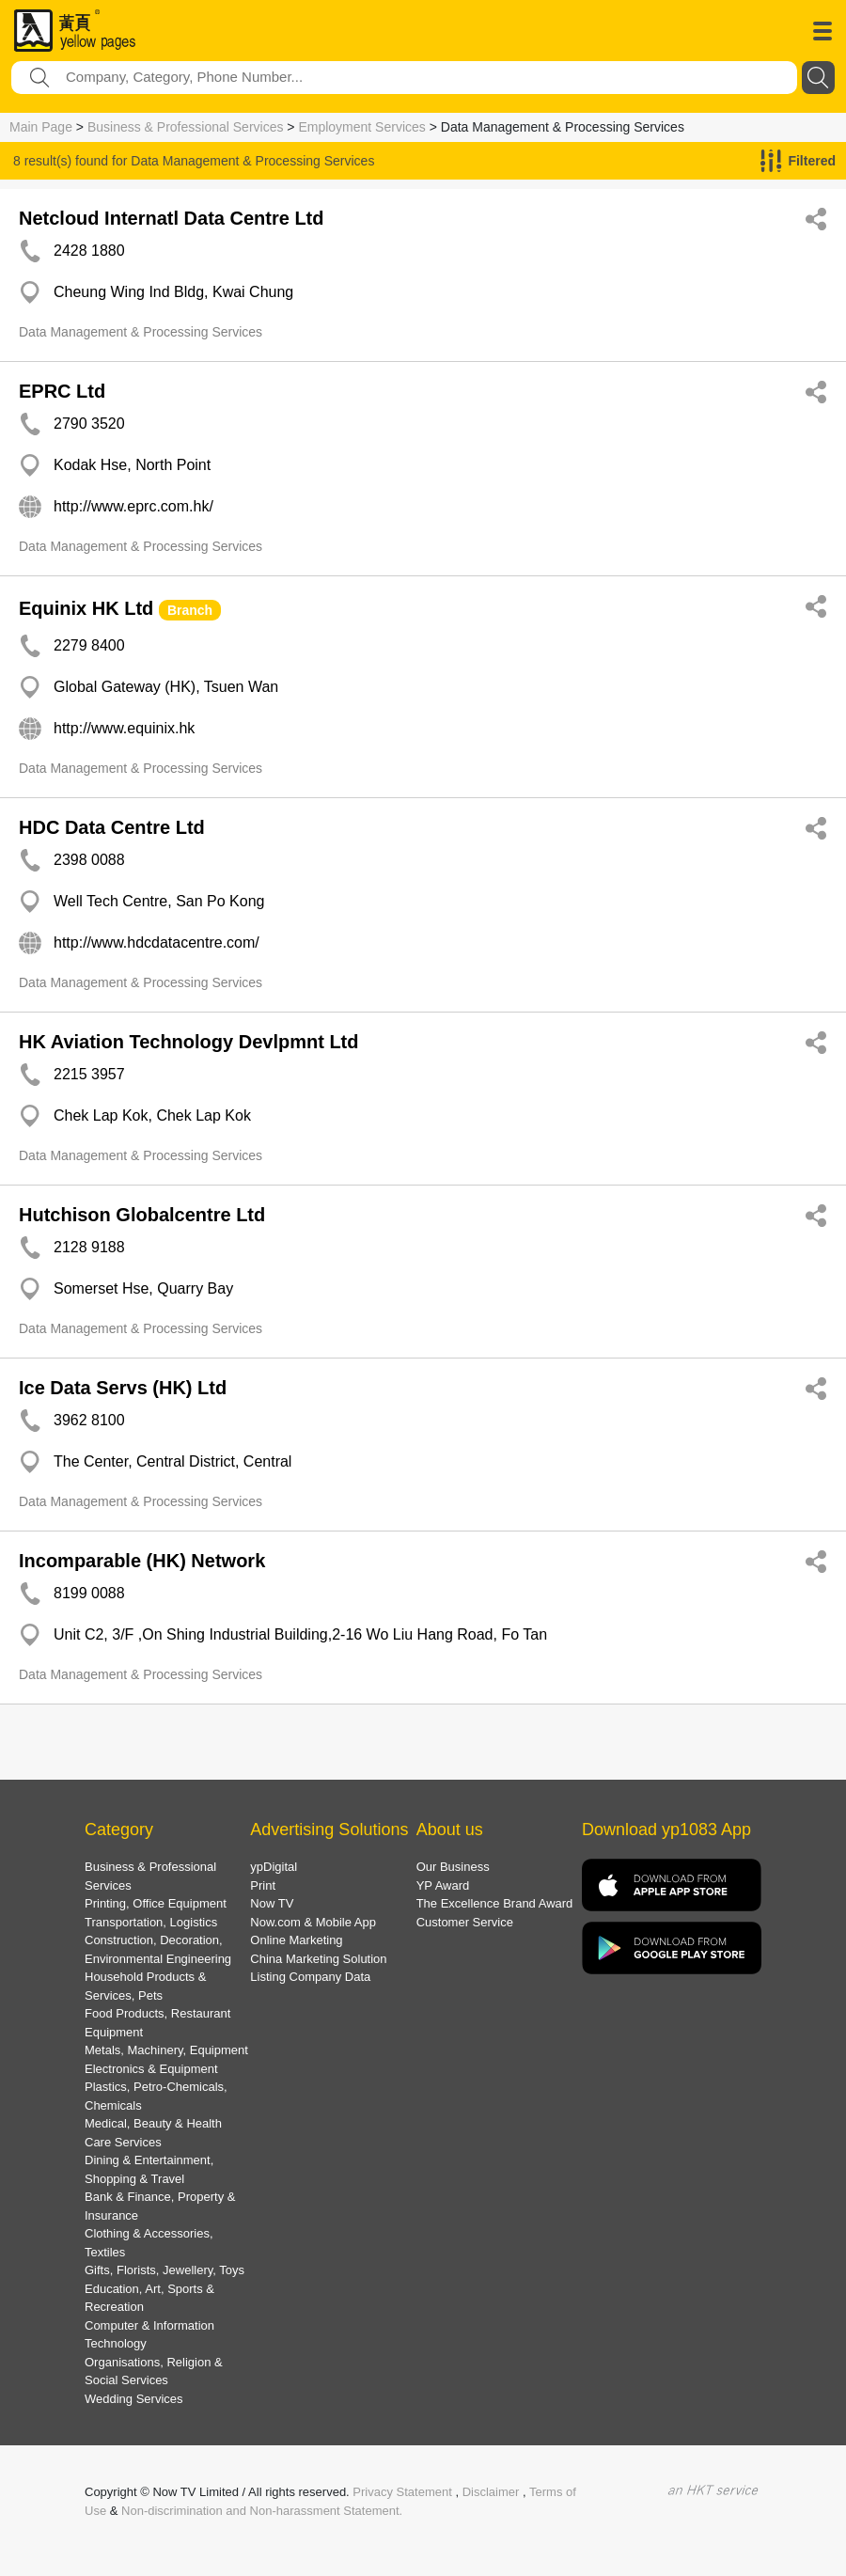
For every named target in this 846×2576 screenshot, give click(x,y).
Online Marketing (296, 1940)
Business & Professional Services (185, 126)
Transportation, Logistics (151, 1922)
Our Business (453, 1867)
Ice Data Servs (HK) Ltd (123, 1387)
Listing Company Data (310, 1977)
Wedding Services (134, 2399)
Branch (189, 610)
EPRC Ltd (62, 391)
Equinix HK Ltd (86, 608)
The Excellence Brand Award (494, 1903)
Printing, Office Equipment (156, 1903)
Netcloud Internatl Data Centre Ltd (171, 218)
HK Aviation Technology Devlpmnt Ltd (188, 1041)
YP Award (443, 1885)
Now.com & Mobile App (313, 1922)
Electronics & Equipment (151, 2069)
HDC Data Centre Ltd (112, 827)
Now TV (271, 1903)
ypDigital (273, 1867)
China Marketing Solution (318, 1959)
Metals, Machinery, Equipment (166, 2050)
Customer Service (464, 1922)
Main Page (40, 126)
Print (262, 1885)
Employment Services (361, 126)
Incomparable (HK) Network (142, 1560)
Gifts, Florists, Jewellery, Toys (164, 2270)
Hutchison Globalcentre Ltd (142, 1214)
